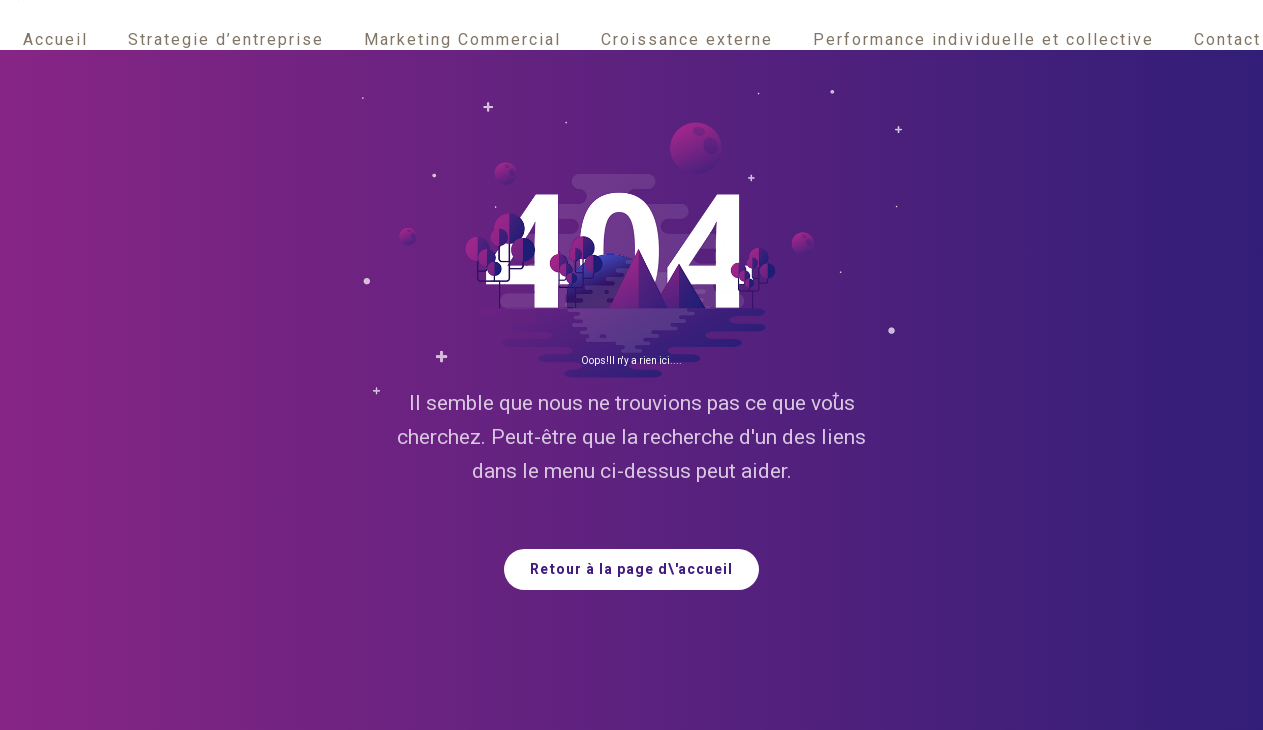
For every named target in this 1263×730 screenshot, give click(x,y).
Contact (1227, 39)
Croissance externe (687, 39)
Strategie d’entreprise (226, 39)
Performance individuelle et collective (983, 39)
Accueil (55, 39)
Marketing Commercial (462, 39)
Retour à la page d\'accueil (631, 569)
